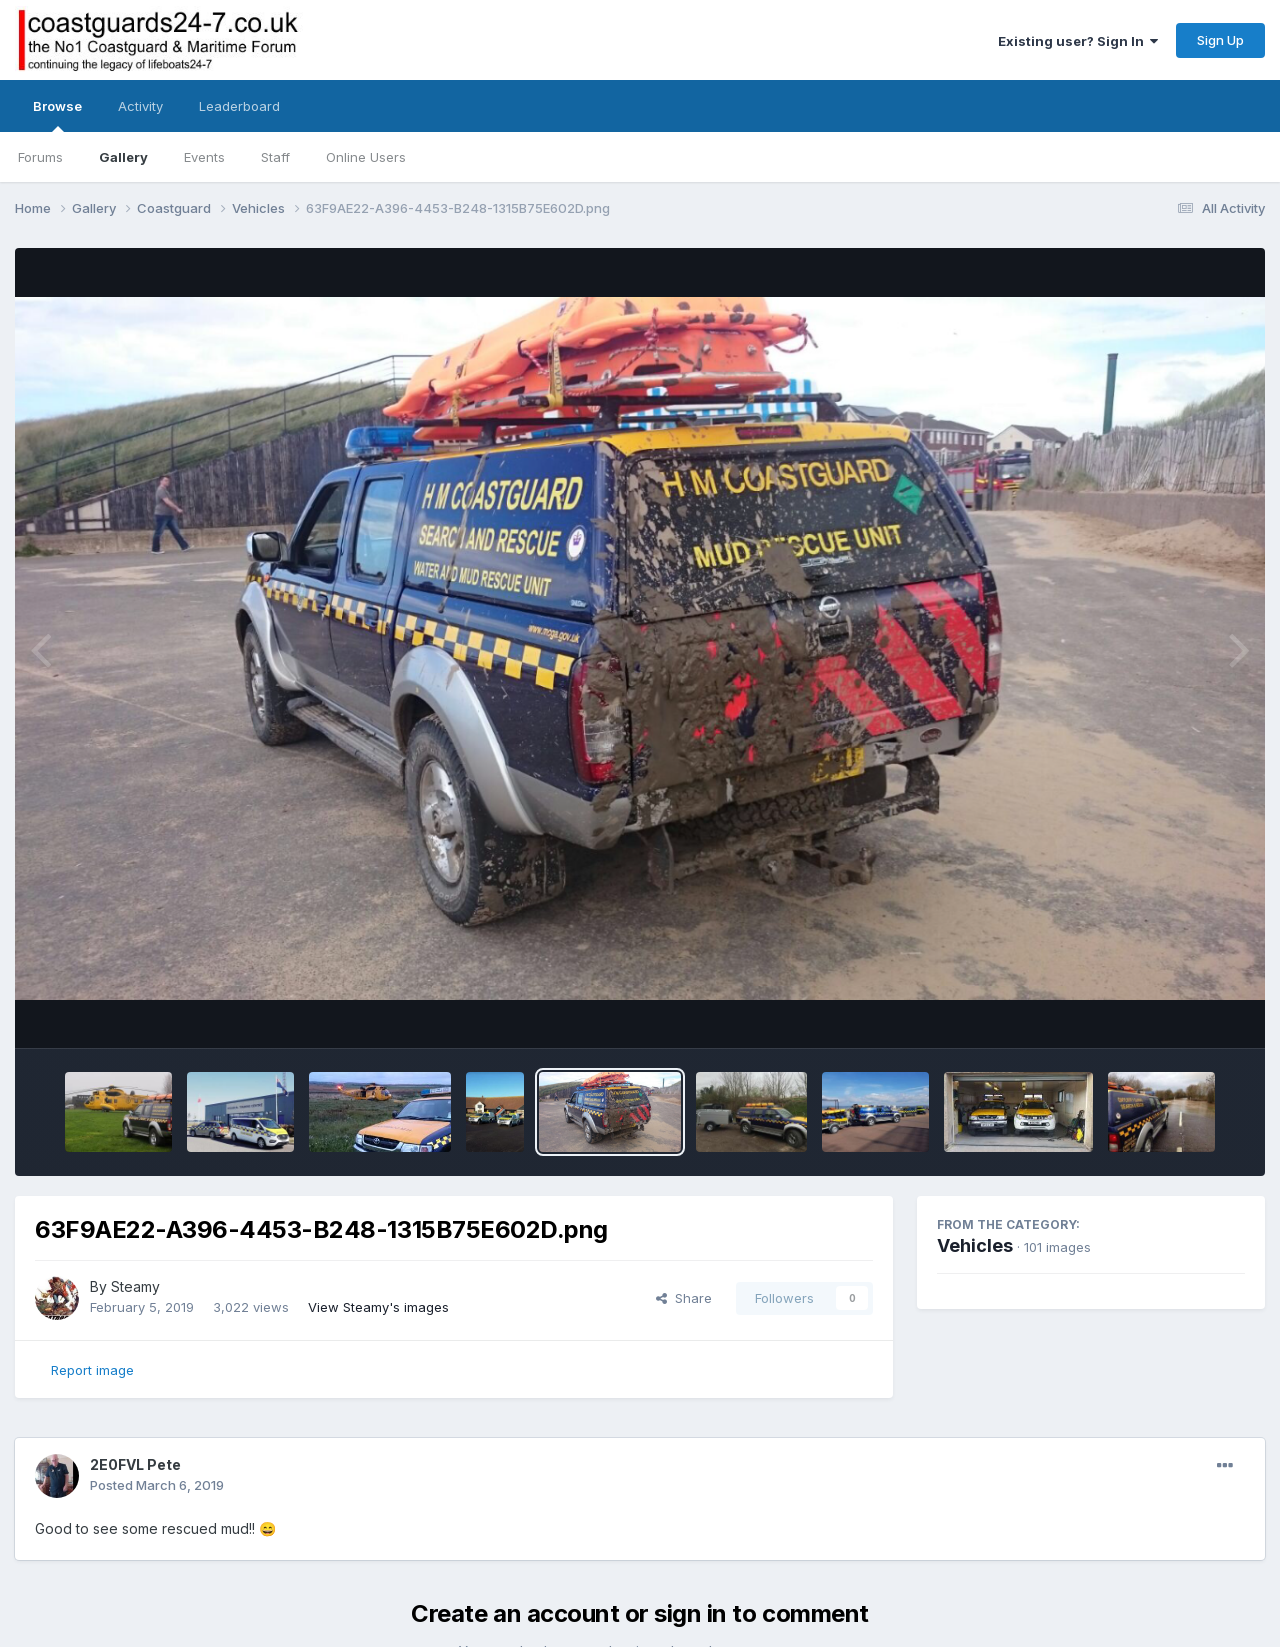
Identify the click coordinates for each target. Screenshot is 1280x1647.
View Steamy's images (378, 1307)
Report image (92, 1370)
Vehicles (975, 1245)
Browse (57, 115)
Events (204, 157)
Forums (40, 157)
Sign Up (1220, 40)
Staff (275, 157)
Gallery (123, 157)
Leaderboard (239, 106)
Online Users (366, 157)
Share (684, 1298)
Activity (140, 106)
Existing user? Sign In (1078, 41)
